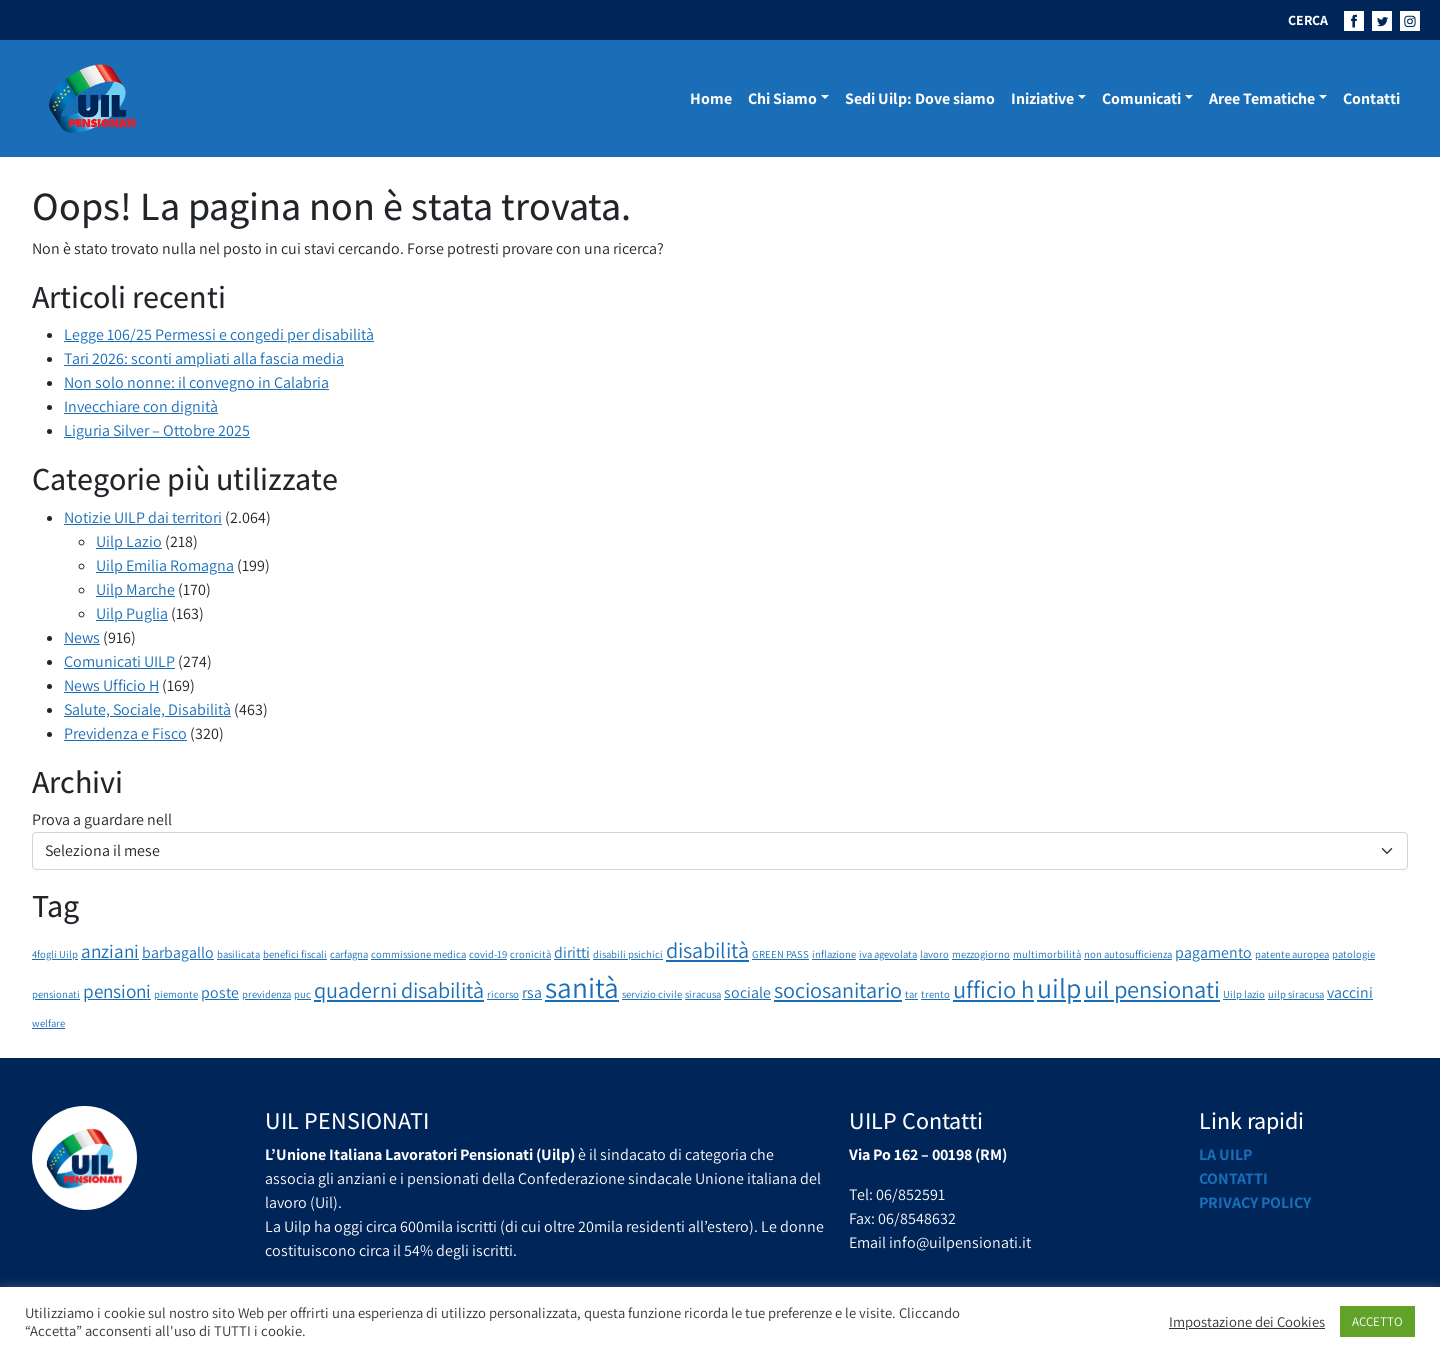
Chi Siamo (782, 98)
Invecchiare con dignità (141, 406)
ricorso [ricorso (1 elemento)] (503, 994)
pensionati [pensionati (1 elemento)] (56, 994)
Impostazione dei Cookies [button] (1247, 1322)
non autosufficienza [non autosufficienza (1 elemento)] (1128, 954)
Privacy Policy (1255, 1202)
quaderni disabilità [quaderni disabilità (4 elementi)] (399, 989)
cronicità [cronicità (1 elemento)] (530, 954)
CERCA (1308, 20)
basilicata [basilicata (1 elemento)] (238, 954)
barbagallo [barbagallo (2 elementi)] (178, 952)
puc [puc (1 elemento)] (302, 994)
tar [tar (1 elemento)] (911, 994)
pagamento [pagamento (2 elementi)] (1213, 952)
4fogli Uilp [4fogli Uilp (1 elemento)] (55, 954)
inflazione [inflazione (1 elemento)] (834, 954)
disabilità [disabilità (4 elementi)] (707, 949)
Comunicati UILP (119, 661)
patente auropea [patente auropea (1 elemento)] (1292, 954)
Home (711, 98)
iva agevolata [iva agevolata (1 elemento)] (888, 954)
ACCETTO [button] (1377, 1321)
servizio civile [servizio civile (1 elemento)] (652, 994)
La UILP (1225, 1154)
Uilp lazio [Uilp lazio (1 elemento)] (1244, 994)
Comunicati (1141, 98)
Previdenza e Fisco (125, 733)
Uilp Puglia (132, 613)
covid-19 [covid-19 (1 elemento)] (488, 954)
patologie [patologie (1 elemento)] (1353, 954)
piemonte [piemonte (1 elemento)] (176, 994)
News (82, 637)
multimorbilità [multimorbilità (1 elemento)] (1047, 954)
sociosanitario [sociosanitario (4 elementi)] (838, 989)
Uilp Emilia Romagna (165, 565)
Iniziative (1042, 98)
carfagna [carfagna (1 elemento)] (349, 954)
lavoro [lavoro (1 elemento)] (934, 954)
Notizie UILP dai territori (143, 517)
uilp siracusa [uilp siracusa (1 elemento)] (1296, 994)
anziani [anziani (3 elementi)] (110, 951)
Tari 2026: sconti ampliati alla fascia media (204, 358)
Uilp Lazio (129, 541)
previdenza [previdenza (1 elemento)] (266, 994)
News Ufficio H (111, 685)
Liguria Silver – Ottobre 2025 (157, 430)
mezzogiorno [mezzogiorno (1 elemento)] (981, 954)
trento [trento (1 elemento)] (935, 994)
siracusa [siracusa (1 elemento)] (703, 994)
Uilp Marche (135, 589)
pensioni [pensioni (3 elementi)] (117, 991)
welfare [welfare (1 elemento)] (48, 1023)
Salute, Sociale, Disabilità (147, 709)
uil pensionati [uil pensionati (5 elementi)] (1152, 989)
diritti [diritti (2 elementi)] (572, 952)
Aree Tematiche (1262, 98)
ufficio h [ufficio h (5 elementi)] (993, 989)
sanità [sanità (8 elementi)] (582, 987)
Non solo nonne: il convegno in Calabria (196, 382)
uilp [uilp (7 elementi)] (1059, 988)
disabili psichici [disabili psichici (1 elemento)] (628, 954)
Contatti (1371, 98)
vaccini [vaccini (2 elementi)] (1350, 992)
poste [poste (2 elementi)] (220, 992)
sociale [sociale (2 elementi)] (747, 992)
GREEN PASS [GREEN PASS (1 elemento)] (780, 954)
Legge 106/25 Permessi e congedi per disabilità (219, 334)
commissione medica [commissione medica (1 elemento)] (418, 954)
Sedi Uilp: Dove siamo (920, 98)
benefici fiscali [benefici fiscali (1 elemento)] (295, 954)
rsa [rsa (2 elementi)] (532, 992)
